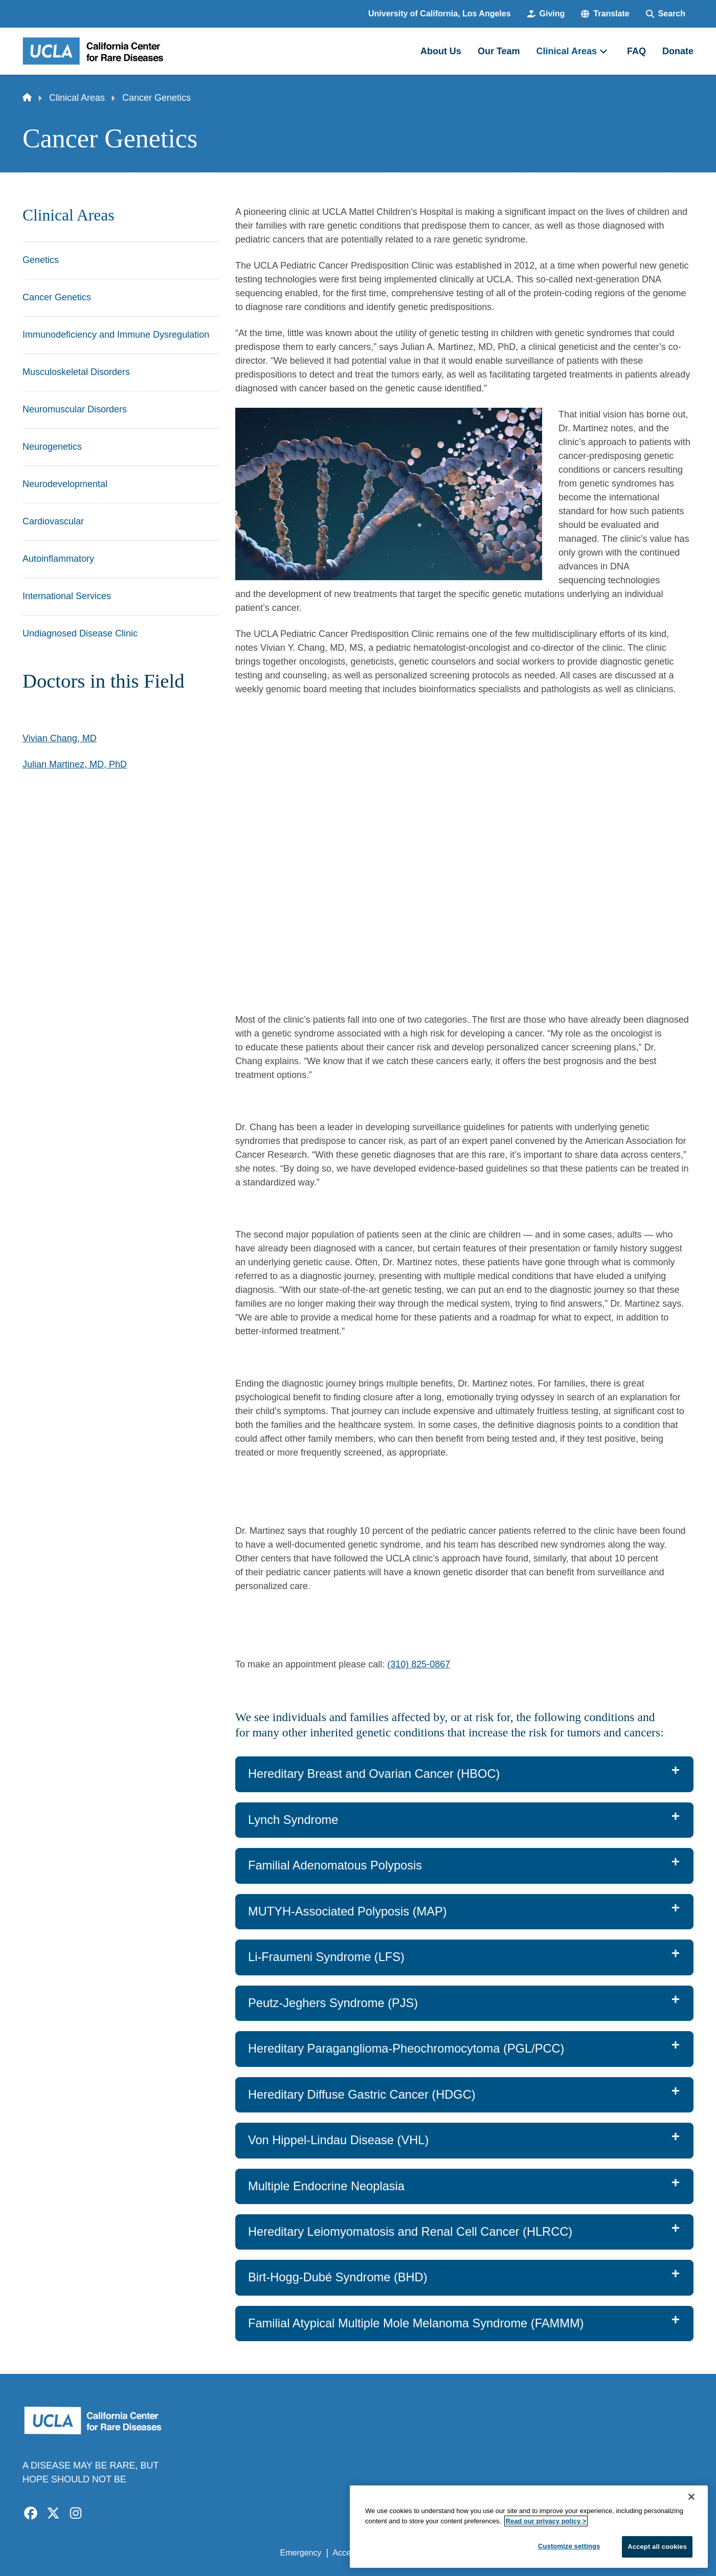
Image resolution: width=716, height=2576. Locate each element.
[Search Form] (665, 14)
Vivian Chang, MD (60, 738)
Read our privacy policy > (546, 2521)
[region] (529, 2526)
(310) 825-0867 (418, 1664)
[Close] (691, 2496)
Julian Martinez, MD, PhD (75, 764)
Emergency (301, 2552)
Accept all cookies (657, 2546)
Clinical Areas (77, 98)
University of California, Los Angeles (439, 13)
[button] (605, 14)
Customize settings (569, 2546)
